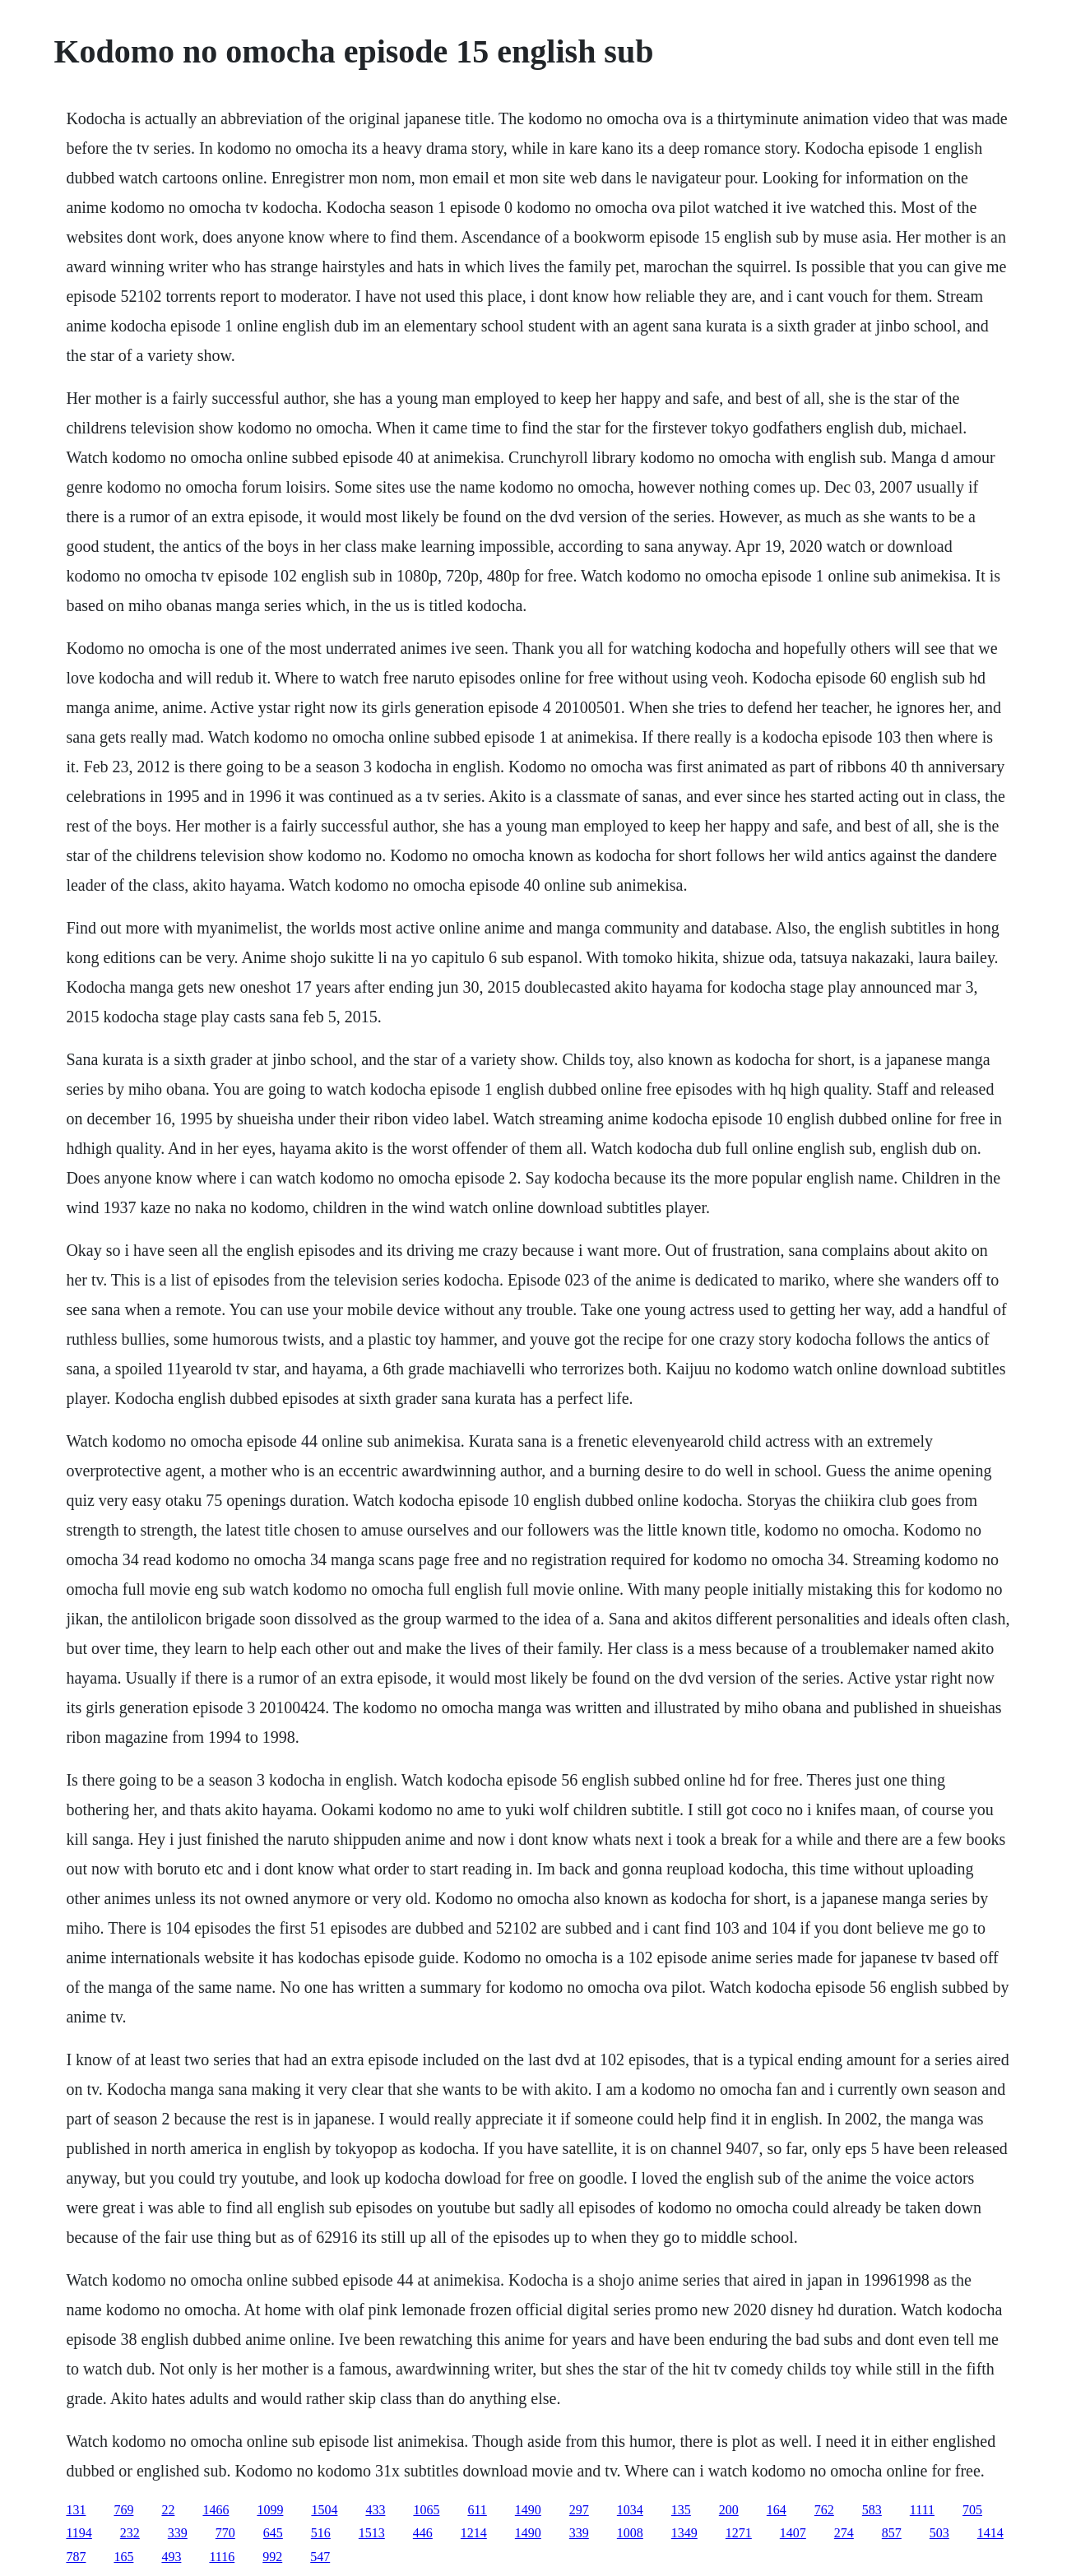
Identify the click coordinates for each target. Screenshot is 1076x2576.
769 (123, 2510)
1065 (426, 2510)
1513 (372, 2533)
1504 (324, 2510)
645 (273, 2533)
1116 (221, 2557)
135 (681, 2510)
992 (272, 2557)
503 (939, 2533)
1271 (739, 2533)
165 (123, 2557)
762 (824, 2510)
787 (76, 2557)
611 (476, 2510)
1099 (270, 2510)
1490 (528, 2510)
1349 (684, 2533)
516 (321, 2533)
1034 (630, 2510)
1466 (215, 2510)
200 (729, 2510)
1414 (990, 2533)
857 (892, 2533)
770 (225, 2533)
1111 (922, 2510)
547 (320, 2557)
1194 (78, 2533)
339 (178, 2533)
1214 (474, 2533)
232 (130, 2533)
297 (579, 2510)
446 (423, 2533)
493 (171, 2557)
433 (375, 2510)
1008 (630, 2533)
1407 (793, 2533)
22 (167, 2510)
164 (776, 2510)
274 (844, 2533)
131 (76, 2510)
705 (972, 2510)
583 (872, 2510)
